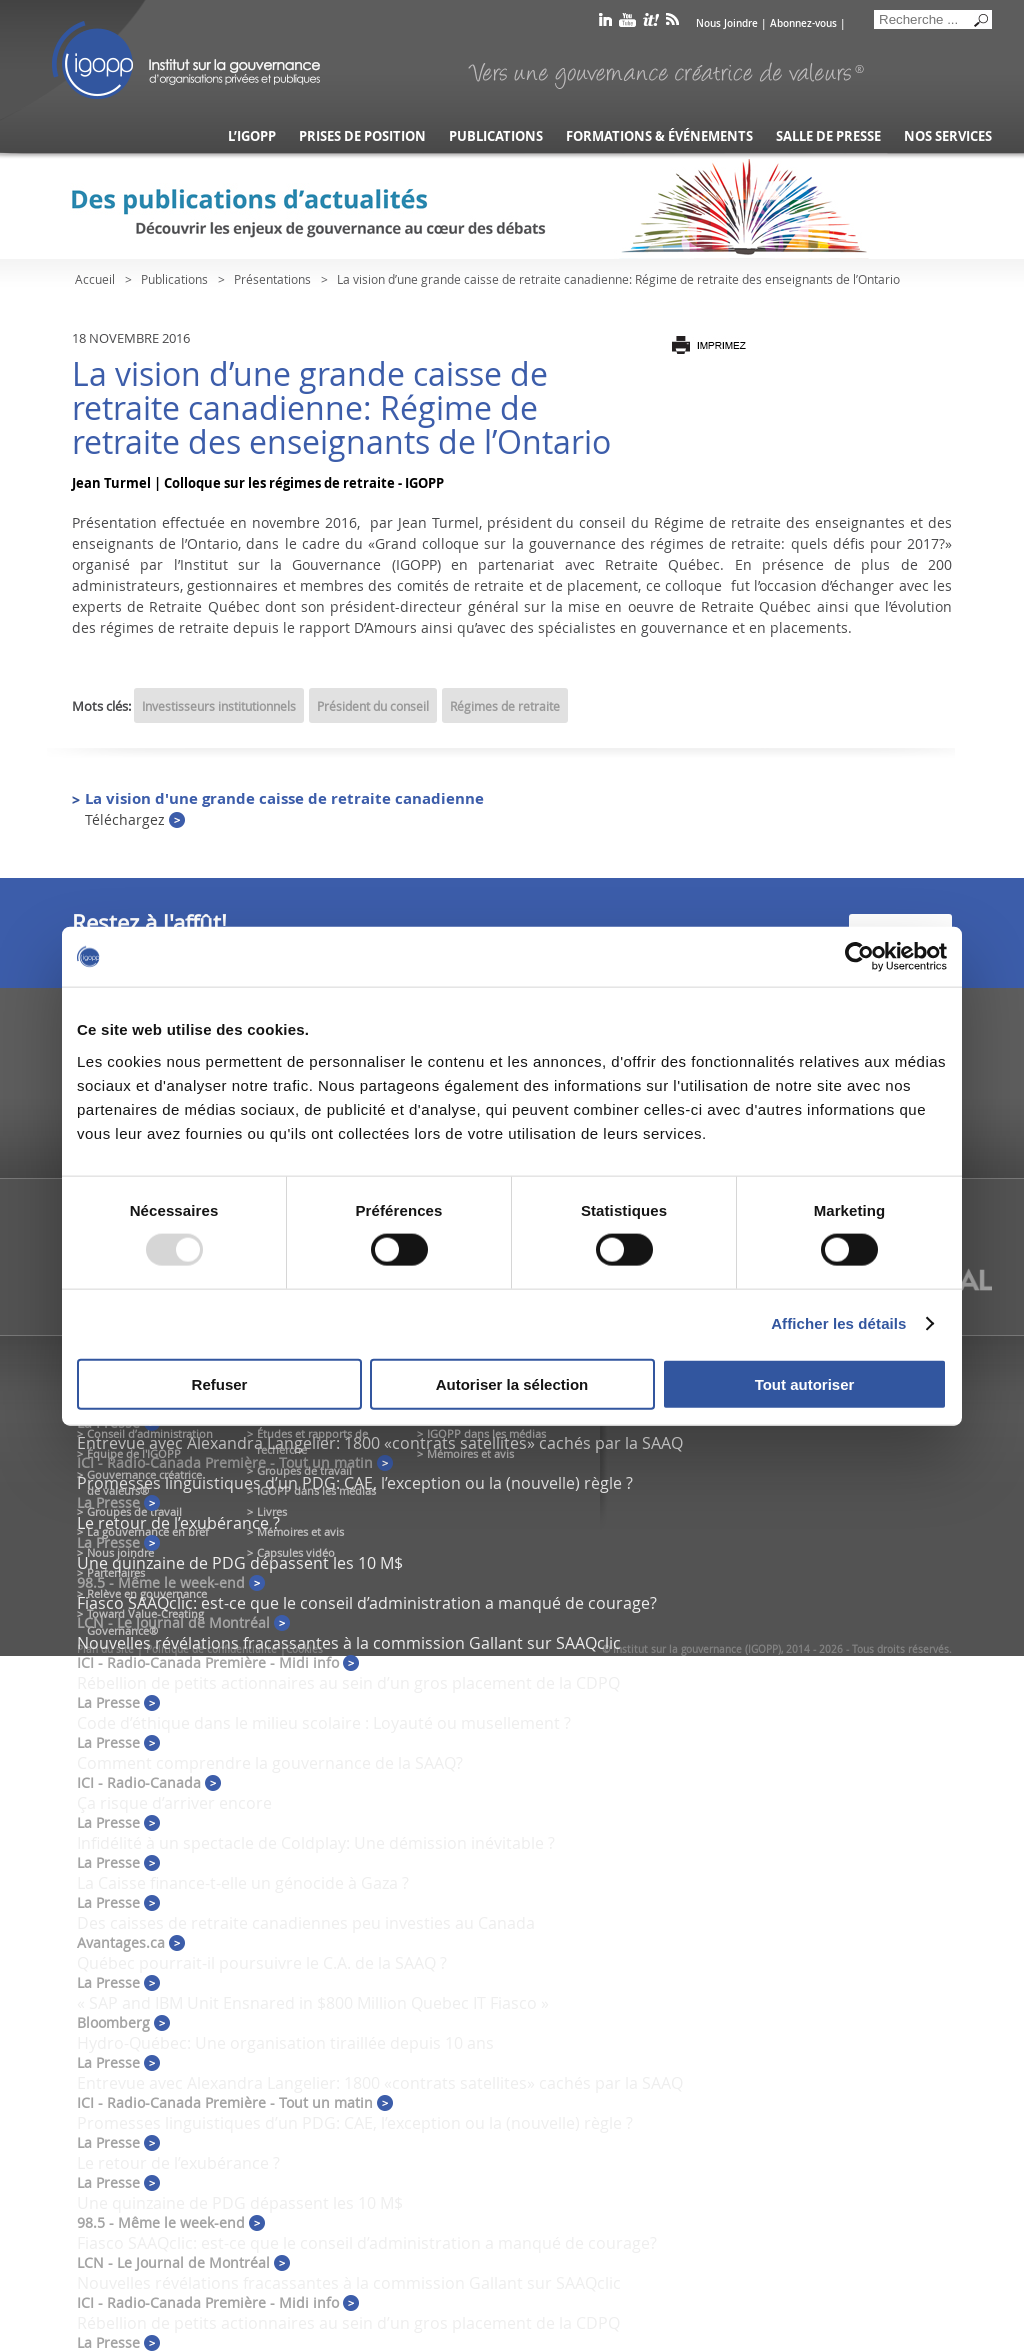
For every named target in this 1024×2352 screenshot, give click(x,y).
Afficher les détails (838, 1323)
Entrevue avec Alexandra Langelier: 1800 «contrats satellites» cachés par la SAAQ (380, 1443)
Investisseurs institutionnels (219, 706)
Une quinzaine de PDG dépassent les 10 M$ (240, 1563)
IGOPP (186, 60)
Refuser (220, 1383)
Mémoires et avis (300, 1531)
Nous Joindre (727, 23)
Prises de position (362, 136)
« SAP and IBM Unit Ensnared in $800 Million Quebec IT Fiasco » (313, 2003)
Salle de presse (828, 136)
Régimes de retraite (505, 706)
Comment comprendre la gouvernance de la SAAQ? (270, 1763)
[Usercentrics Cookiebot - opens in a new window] (859, 957)
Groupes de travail (134, 1511)
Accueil (95, 279)
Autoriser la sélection (512, 1383)
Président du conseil (373, 706)
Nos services (948, 136)
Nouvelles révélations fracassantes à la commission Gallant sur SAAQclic (349, 1643)
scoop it (651, 23)
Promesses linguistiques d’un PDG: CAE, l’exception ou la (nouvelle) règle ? (355, 1483)
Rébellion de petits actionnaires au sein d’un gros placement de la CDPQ (348, 1683)
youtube (627, 23)
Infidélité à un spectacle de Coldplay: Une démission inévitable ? (316, 1843)
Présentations (272, 279)
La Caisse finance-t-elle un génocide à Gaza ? (243, 1883)
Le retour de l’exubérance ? (178, 1523)
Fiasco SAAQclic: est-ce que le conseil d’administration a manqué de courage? (367, 1603)
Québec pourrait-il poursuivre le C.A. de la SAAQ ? (262, 1963)
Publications (496, 136)
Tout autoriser (805, 1383)
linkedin (605, 23)
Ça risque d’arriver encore (174, 1803)
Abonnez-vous (803, 23)
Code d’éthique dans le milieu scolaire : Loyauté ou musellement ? (324, 1723)
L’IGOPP (252, 136)
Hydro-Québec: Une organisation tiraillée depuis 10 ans (285, 2043)
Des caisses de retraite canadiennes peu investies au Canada (306, 1923)
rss (672, 23)
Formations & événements (659, 136)
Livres (272, 1511)
